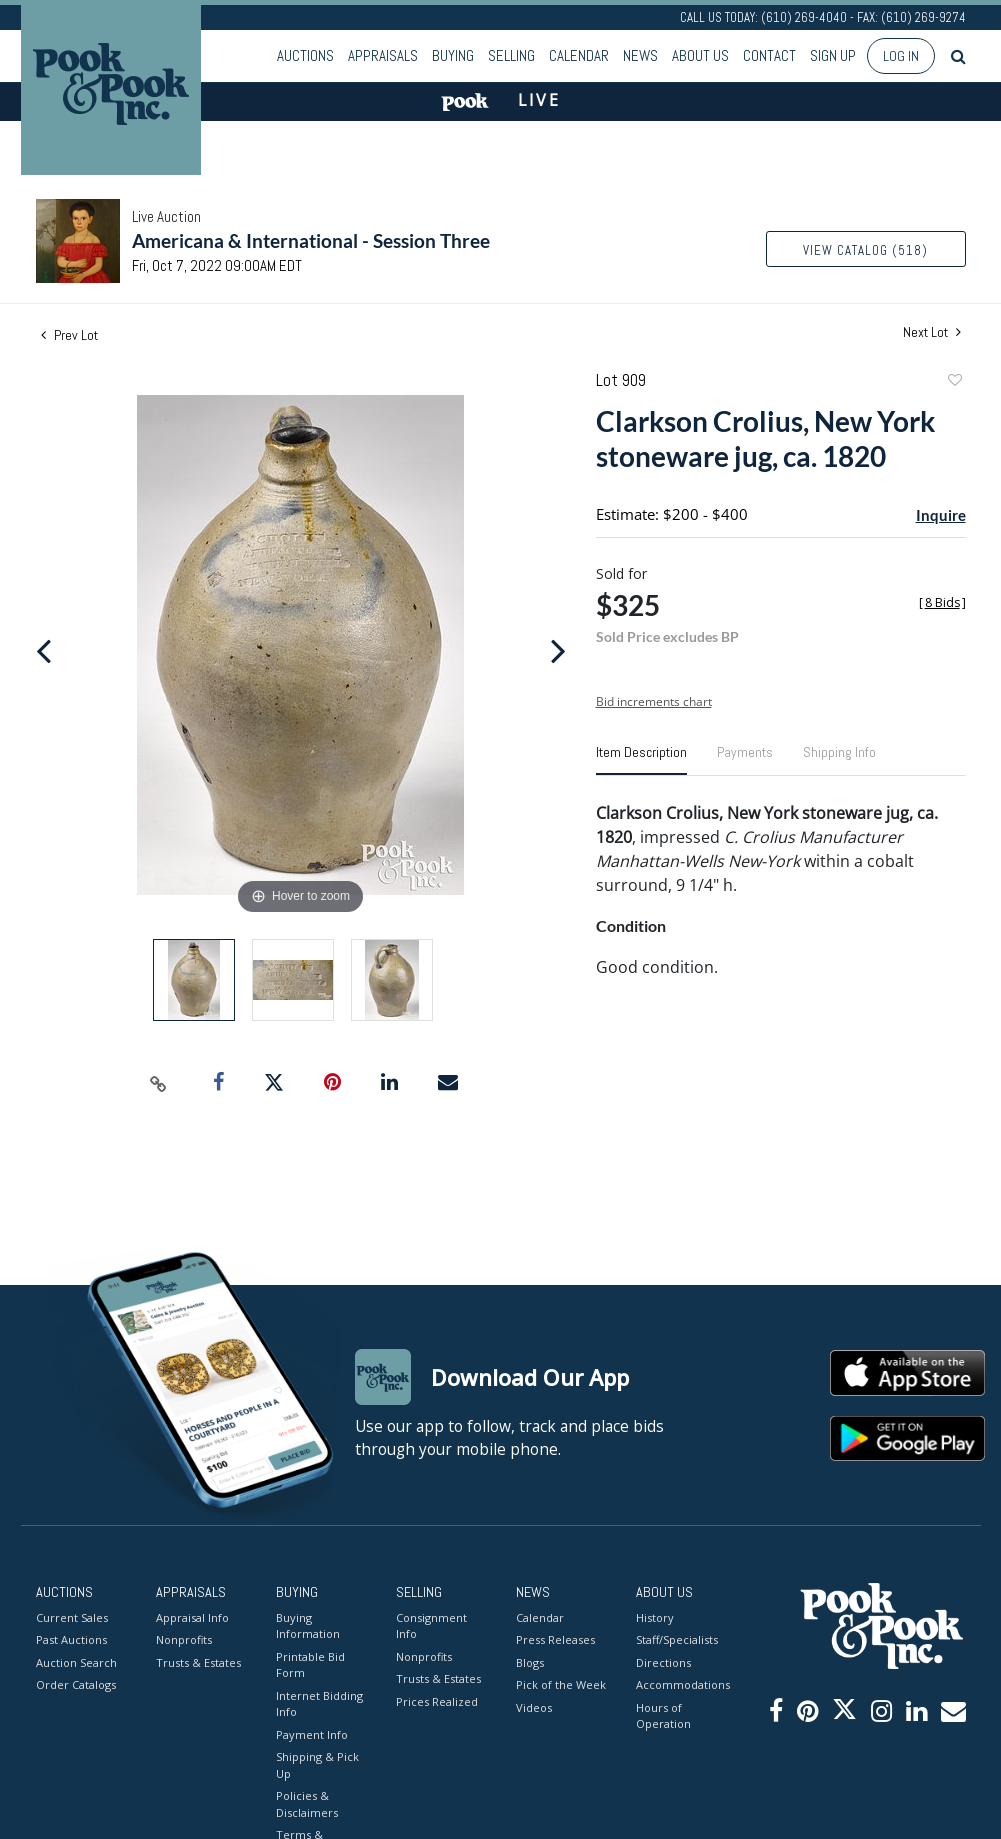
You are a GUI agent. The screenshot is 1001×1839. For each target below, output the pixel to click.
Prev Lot (69, 335)
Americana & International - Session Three (311, 240)
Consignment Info (431, 1626)
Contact (769, 55)
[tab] (641, 760)
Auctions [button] (305, 55)
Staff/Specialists (677, 1639)
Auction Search (76, 1662)
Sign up (833, 55)
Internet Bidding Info (319, 1704)
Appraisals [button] (383, 55)
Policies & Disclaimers (307, 1804)
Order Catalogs (76, 1684)
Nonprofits (184, 1639)
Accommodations (681, 1684)
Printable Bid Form (310, 1665)
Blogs (530, 1662)
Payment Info (312, 1734)
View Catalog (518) (865, 250)
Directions (663, 1662)
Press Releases (555, 1639)
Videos (534, 1707)
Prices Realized (437, 1701)
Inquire (941, 515)
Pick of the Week (561, 1684)
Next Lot (932, 332)
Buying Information (308, 1626)
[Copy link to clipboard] (158, 1083)
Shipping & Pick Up (317, 1765)
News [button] (640, 55)
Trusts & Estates (198, 1662)
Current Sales (72, 1617)
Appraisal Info (192, 1617)
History (655, 1617)
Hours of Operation (663, 1716)
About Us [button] (700, 55)
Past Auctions (71, 1639)
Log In (901, 56)
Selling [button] (511, 55)
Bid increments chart (654, 701)
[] (942, 602)
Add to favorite (954, 382)
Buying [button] (453, 55)
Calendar (579, 55)
